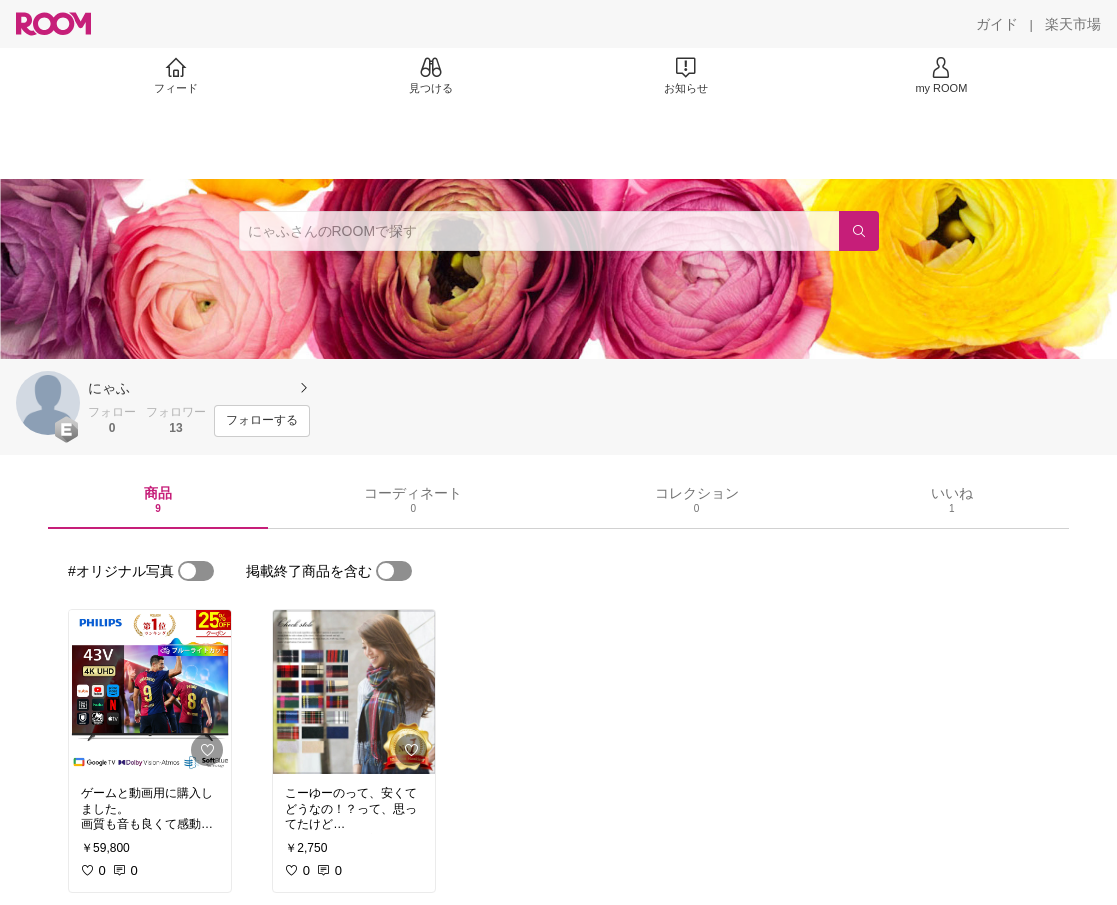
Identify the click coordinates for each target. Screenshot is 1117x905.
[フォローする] (262, 421)
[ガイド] (997, 24)
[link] (150, 692)
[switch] (196, 571)
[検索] (859, 231)
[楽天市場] (1073, 24)
